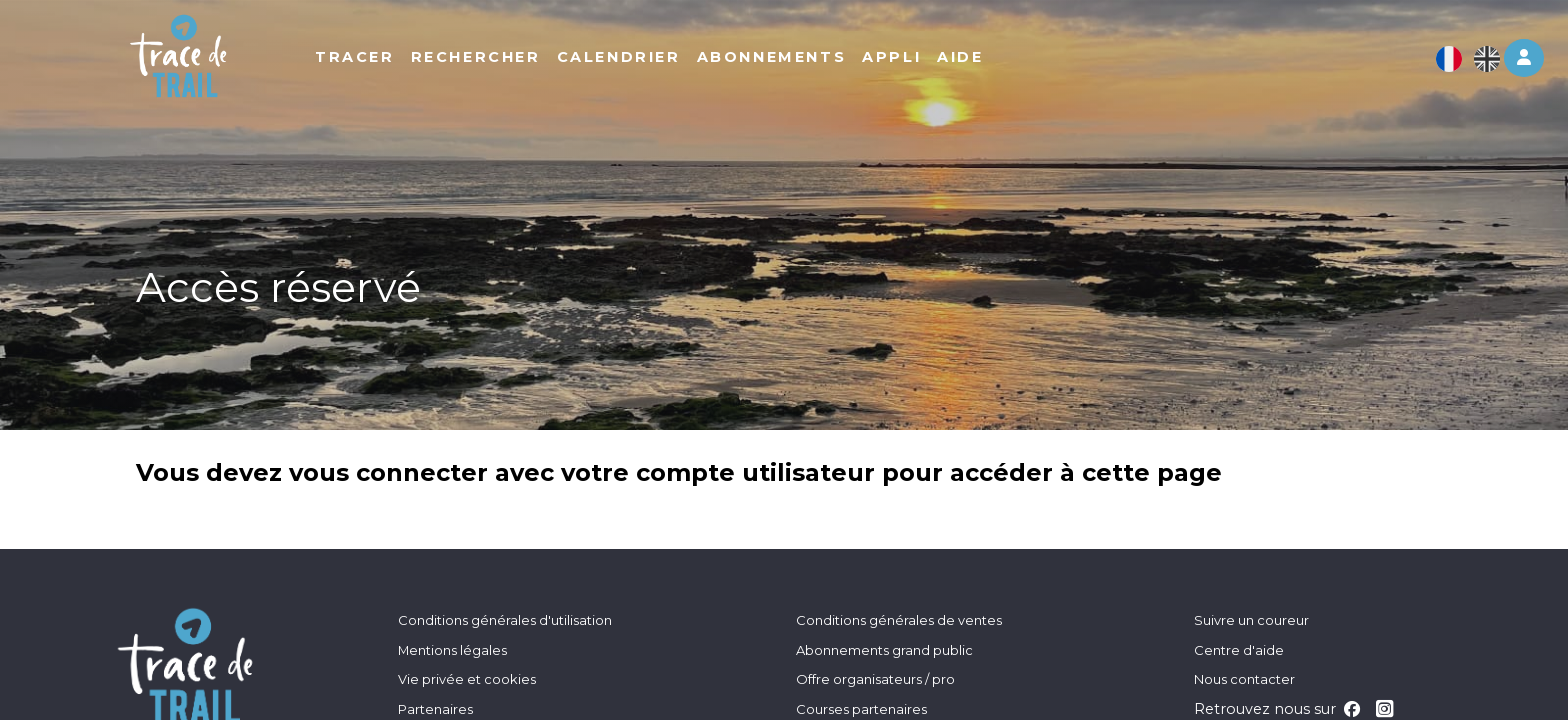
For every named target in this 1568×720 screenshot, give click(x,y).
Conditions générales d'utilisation (505, 620)
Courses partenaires (861, 709)
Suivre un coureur (1251, 620)
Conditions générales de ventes (899, 620)
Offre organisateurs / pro (875, 679)
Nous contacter (1244, 679)
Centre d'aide (1239, 650)
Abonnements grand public (884, 650)
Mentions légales (452, 650)
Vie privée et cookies (467, 679)
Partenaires (435, 709)
